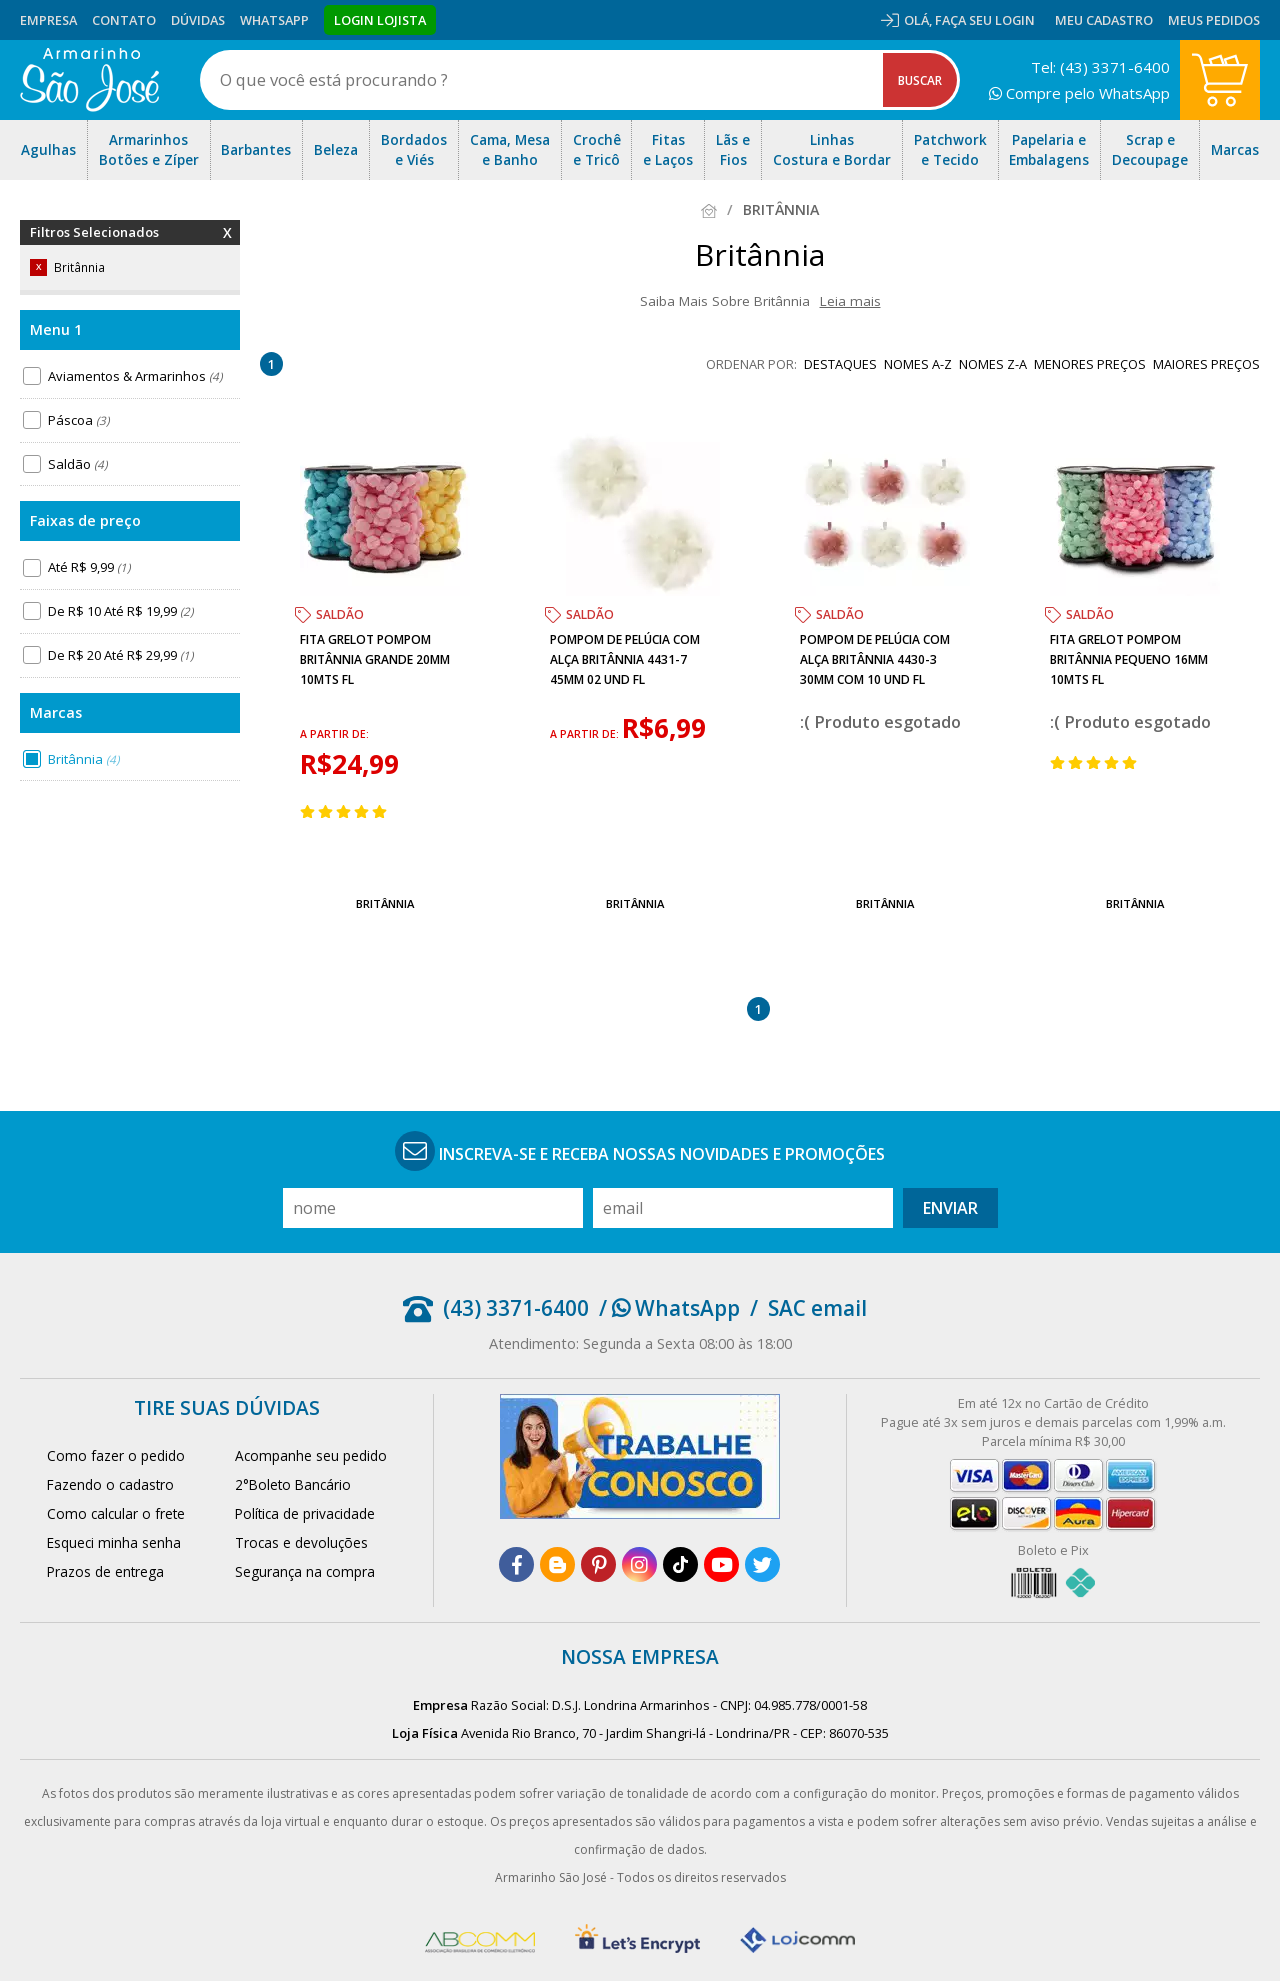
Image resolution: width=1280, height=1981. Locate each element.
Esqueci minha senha (114, 1542)
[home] (89, 80)
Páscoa (78, 420)
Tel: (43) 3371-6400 (1100, 67)
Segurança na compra (305, 1571)
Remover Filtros (227, 245)
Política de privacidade (305, 1513)
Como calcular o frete (116, 1513)
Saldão (77, 464)
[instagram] (639, 1564)
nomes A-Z (918, 364)
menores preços (1090, 364)
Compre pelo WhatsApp (1079, 93)
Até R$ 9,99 (89, 567)
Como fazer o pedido (116, 1455)
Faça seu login (985, 20)
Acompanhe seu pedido (311, 1455)
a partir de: (334, 734)
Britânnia (83, 759)
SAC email (817, 1308)
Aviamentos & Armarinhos (135, 376)
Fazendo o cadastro (110, 1484)
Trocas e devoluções (301, 1542)
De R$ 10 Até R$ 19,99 (120, 611)
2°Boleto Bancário (293, 1484)
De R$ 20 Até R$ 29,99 (120, 655)
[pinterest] (598, 1564)
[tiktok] (680, 1564)
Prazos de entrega (105, 1571)
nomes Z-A (993, 364)
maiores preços (1206, 364)
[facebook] (516, 1564)
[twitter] (762, 1564)
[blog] (557, 1564)
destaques (840, 364)
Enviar (950, 1208)
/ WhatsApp (669, 1308)
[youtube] (721, 1564)
